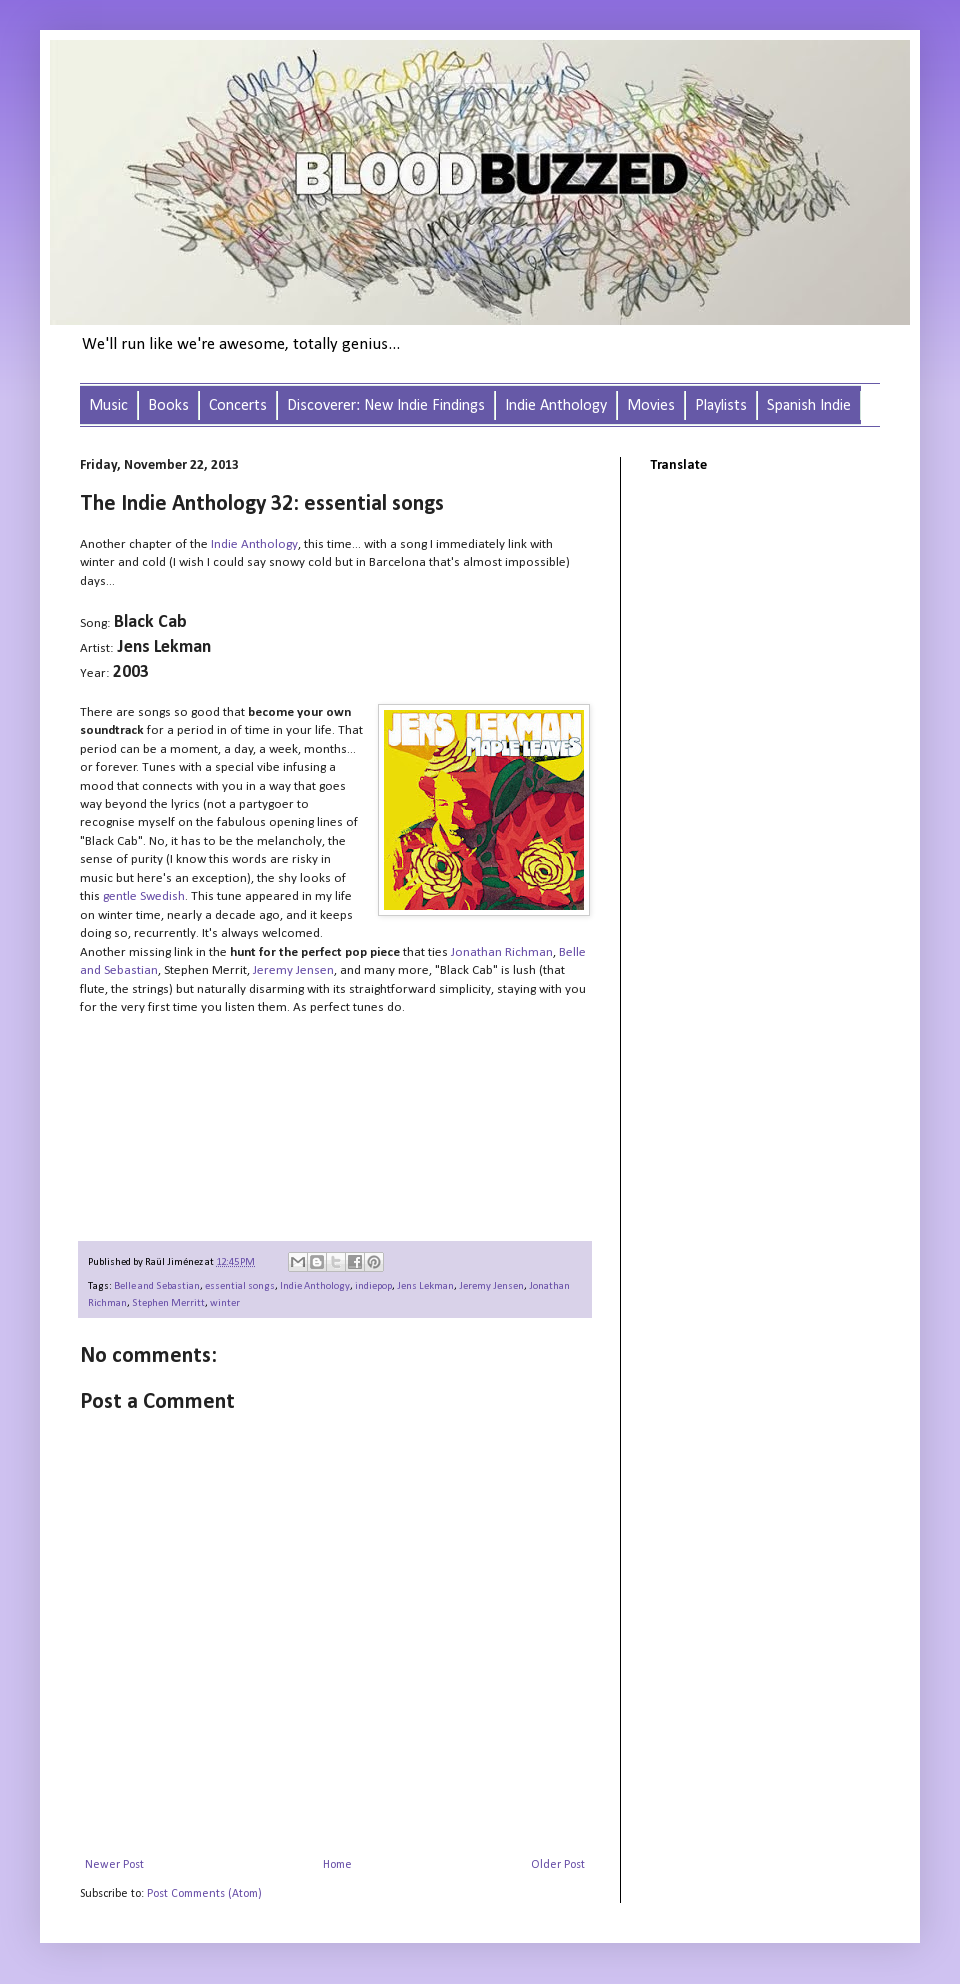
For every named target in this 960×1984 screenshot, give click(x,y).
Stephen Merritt (168, 1303)
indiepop (373, 1286)
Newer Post (114, 1865)
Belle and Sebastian (157, 1286)
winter (225, 1303)
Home (337, 1865)
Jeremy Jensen (491, 1286)
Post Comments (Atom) (204, 1894)
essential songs (240, 1286)
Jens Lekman (425, 1286)
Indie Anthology (315, 1286)
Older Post (558, 1865)
